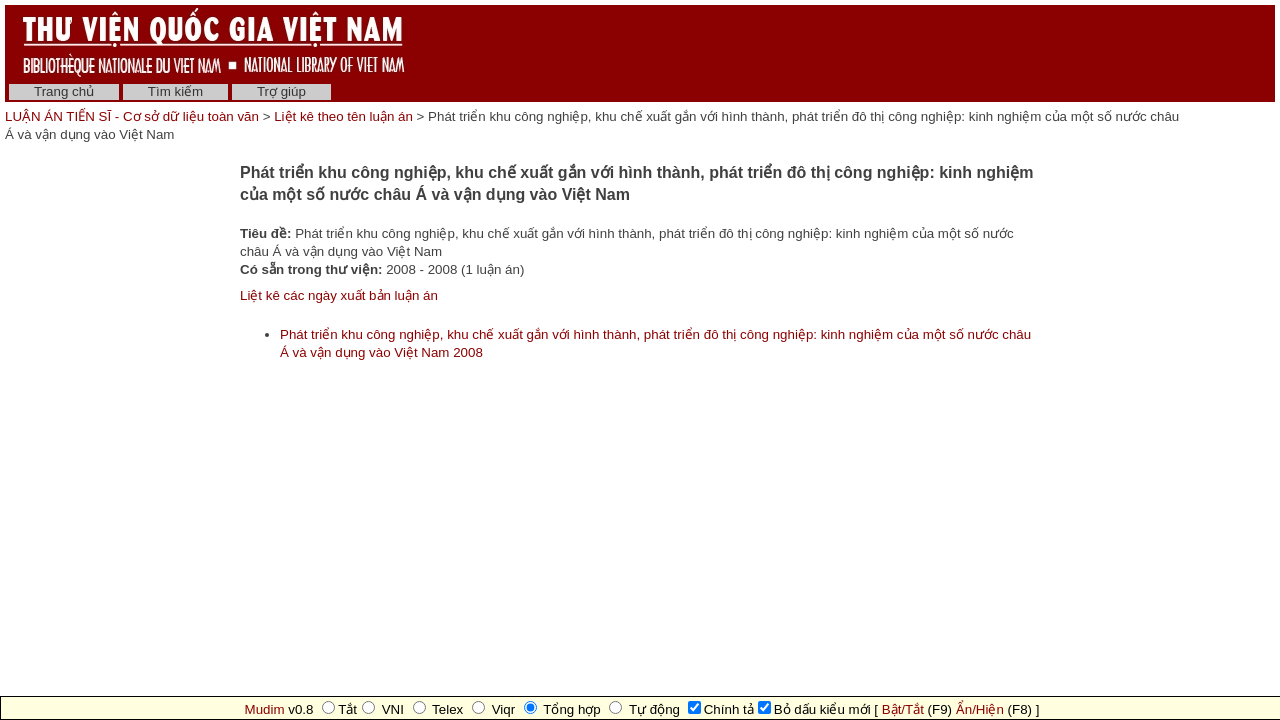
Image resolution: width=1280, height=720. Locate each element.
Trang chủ (64, 91)
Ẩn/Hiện (980, 709)
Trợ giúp (281, 91)
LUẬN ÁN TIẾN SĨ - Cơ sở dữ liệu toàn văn (134, 116)
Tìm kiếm (175, 91)
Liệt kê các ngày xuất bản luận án (339, 295)
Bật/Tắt (903, 709)
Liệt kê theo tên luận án (343, 116)
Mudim (265, 709)
